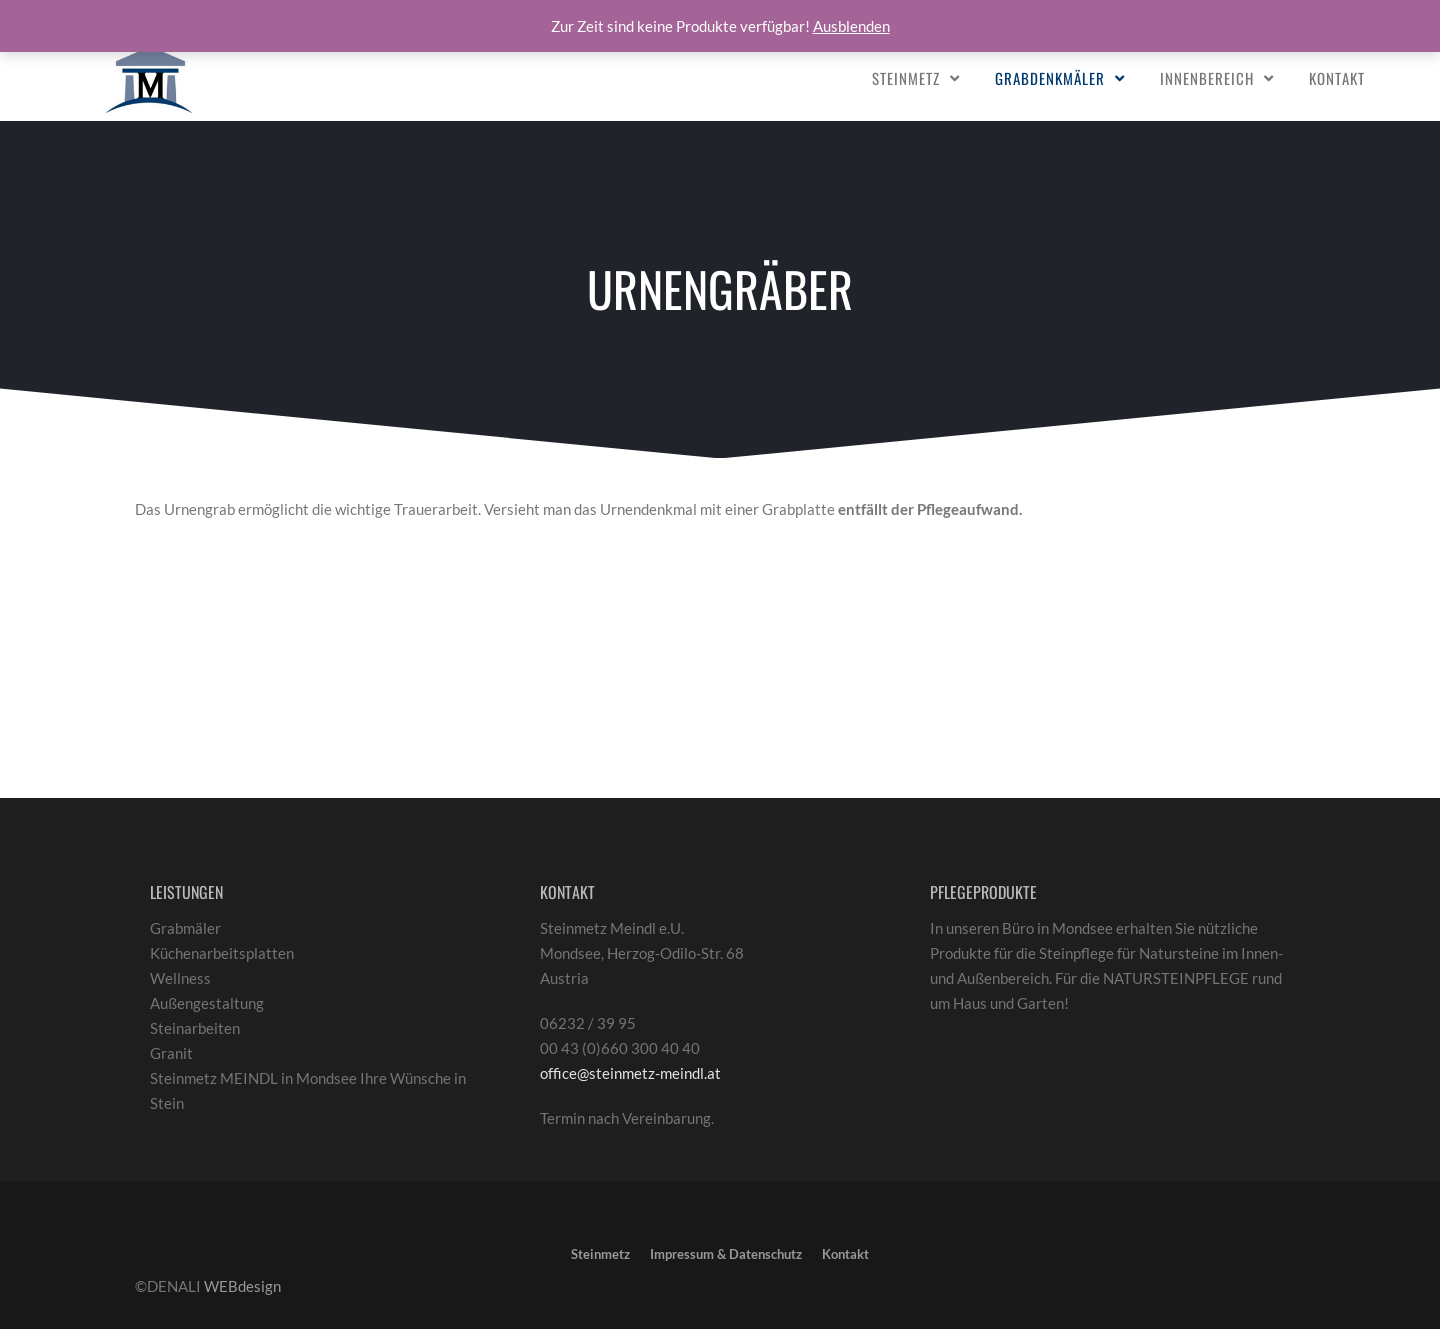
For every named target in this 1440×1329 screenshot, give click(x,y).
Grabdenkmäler (1050, 78)
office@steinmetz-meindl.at (630, 1073)
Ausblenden (851, 26)
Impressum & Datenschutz (726, 1254)
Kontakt (1337, 78)
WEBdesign (242, 1286)
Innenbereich (1207, 78)
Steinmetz (906, 78)
